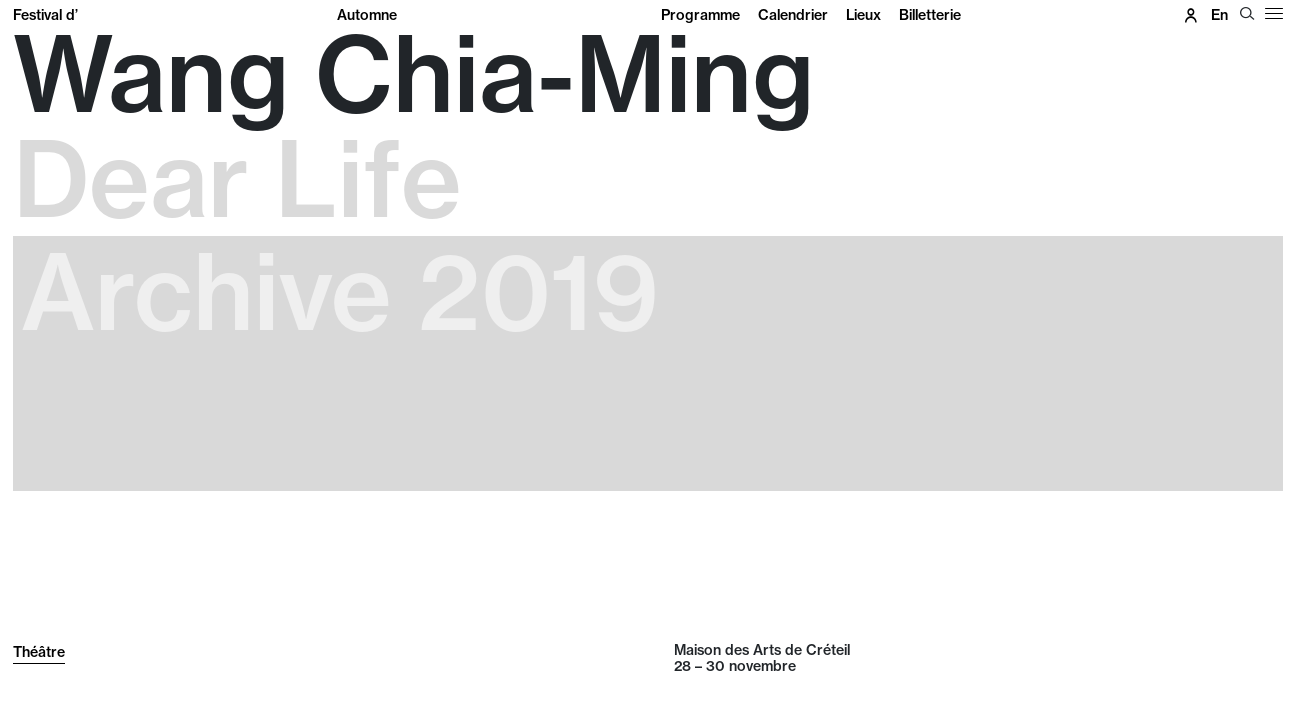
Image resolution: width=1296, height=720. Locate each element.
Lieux (863, 15)
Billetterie (930, 15)
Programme (700, 15)
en (1219, 15)
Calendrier (793, 15)
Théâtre (39, 652)
